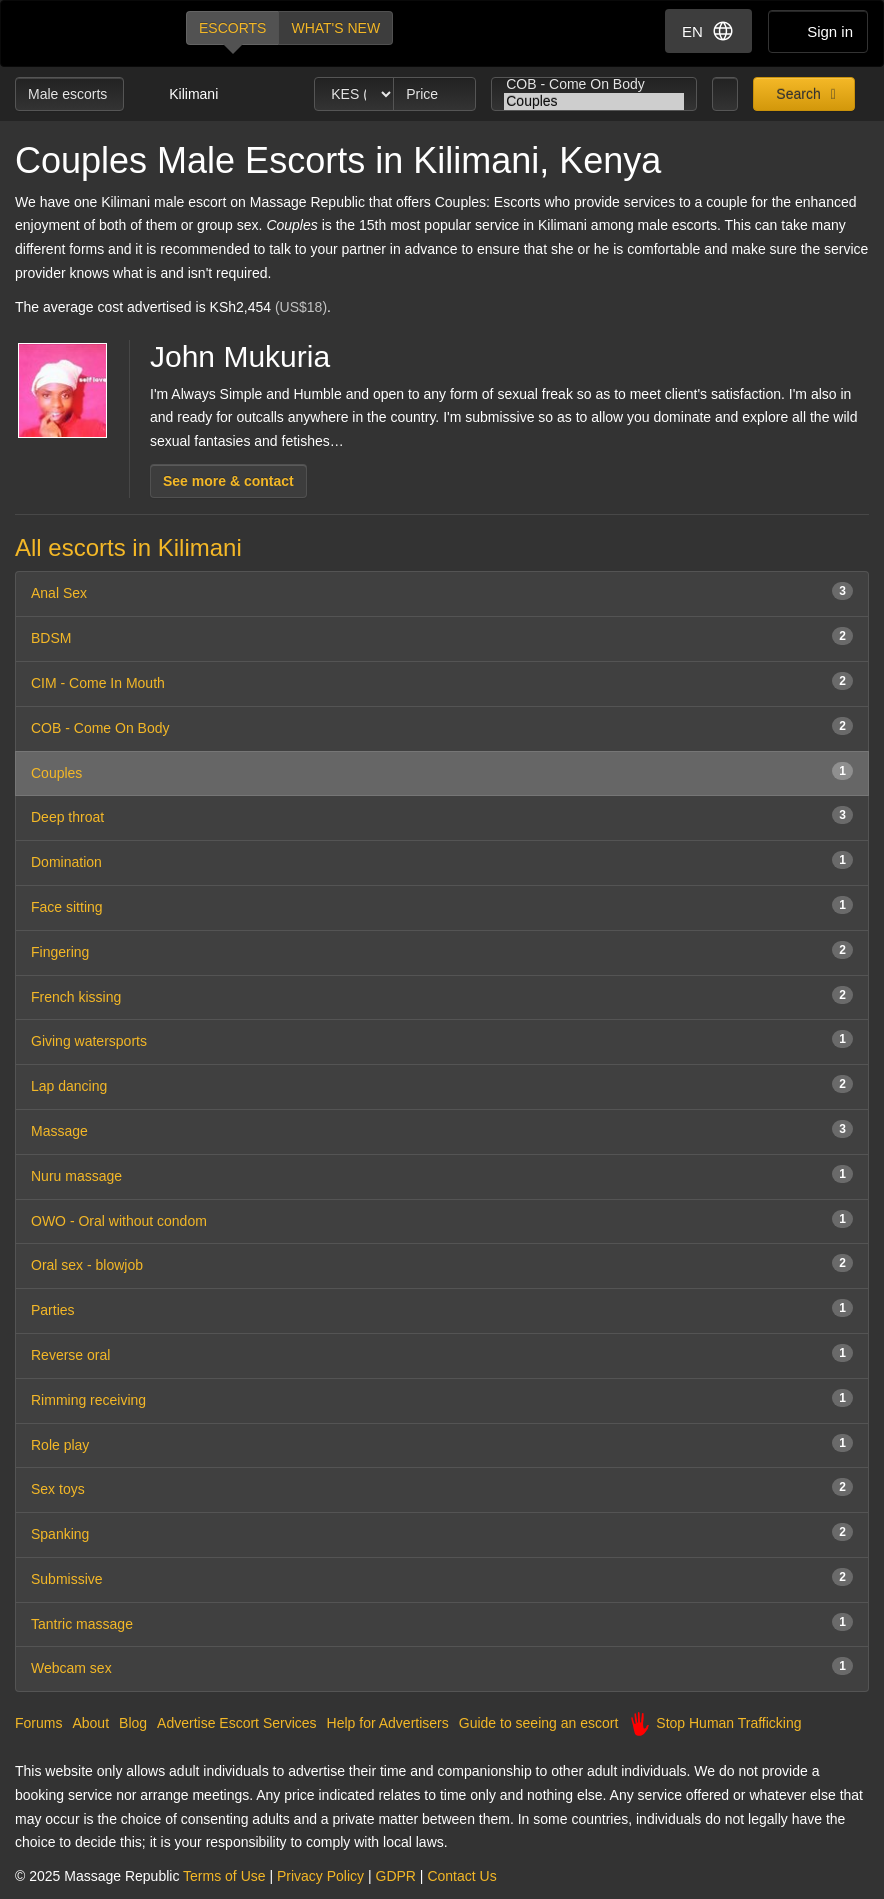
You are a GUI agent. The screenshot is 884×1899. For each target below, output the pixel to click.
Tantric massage (442, 1622)
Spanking (442, 1532)
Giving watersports (442, 1039)
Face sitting (442, 905)
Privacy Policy (320, 1876)
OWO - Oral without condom (442, 1219)
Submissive (442, 1577)
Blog (133, 1723)
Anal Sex (442, 591)
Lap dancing (442, 1084)
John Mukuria (240, 356)
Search (796, 94)
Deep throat (442, 815)
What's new (335, 28)
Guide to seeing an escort (539, 1723)
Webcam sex (442, 1666)
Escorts (232, 28)
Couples (594, 101)
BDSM (442, 636)
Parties (442, 1308)
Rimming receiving (442, 1398)
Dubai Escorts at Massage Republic (83, 33)
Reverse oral (442, 1353)
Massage (442, 1129)
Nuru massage (442, 1174)
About (90, 1723)
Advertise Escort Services (237, 1723)
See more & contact (228, 481)
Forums (38, 1723)
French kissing (442, 995)
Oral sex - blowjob (442, 1263)
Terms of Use (224, 1876)
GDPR (396, 1876)
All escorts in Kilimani (128, 547)
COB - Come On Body (594, 84)
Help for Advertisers (388, 1723)
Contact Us (461, 1876)
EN (708, 31)
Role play (442, 1443)
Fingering (442, 950)
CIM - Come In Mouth (442, 681)
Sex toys (442, 1487)
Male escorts (69, 94)
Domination (442, 860)
